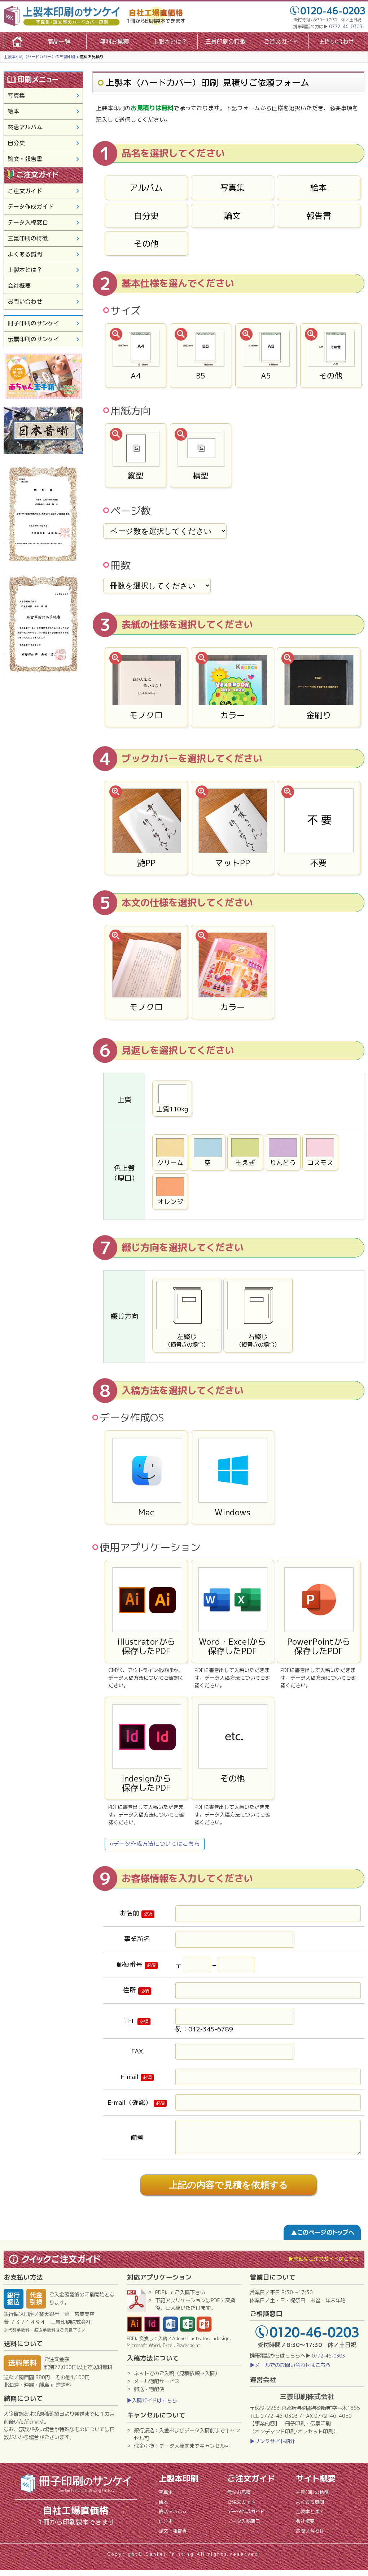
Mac (146, 1478)
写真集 (232, 187)
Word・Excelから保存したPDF (232, 1611)
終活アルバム (25, 127)
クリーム (170, 1152)
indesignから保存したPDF (146, 1748)
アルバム (146, 187)
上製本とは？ (170, 42)
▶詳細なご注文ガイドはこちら (323, 2264)
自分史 (146, 215)
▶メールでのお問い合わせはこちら (290, 2370)
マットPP (232, 828)
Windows (232, 1478)
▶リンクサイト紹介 (272, 2447)
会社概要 (19, 286)
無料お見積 (114, 42)
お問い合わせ (336, 42)
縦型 (136, 456)
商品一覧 (58, 42)
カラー (232, 688)
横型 (201, 456)
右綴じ (258, 1315)
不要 (318, 828)
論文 (232, 215)
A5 (266, 356)
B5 (201, 356)
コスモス (320, 1152)
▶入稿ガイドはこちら (152, 2406)
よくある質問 (25, 254)
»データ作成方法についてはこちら (154, 1844)
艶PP (146, 828)
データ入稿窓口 (28, 222)
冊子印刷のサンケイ (34, 323)
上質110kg (172, 1098)
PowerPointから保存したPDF (318, 1611)
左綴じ (187, 1315)
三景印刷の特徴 (225, 42)
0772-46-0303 (345, 26)
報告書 (318, 215)
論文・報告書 (25, 159)
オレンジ (170, 1191)
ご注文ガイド (281, 42)
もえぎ (245, 1152)
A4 (136, 356)
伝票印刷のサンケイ (34, 339)
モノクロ (146, 688)
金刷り (318, 688)
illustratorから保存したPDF (146, 1611)
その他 (146, 243)
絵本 (318, 187)
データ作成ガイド (31, 206)
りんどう (283, 1152)
